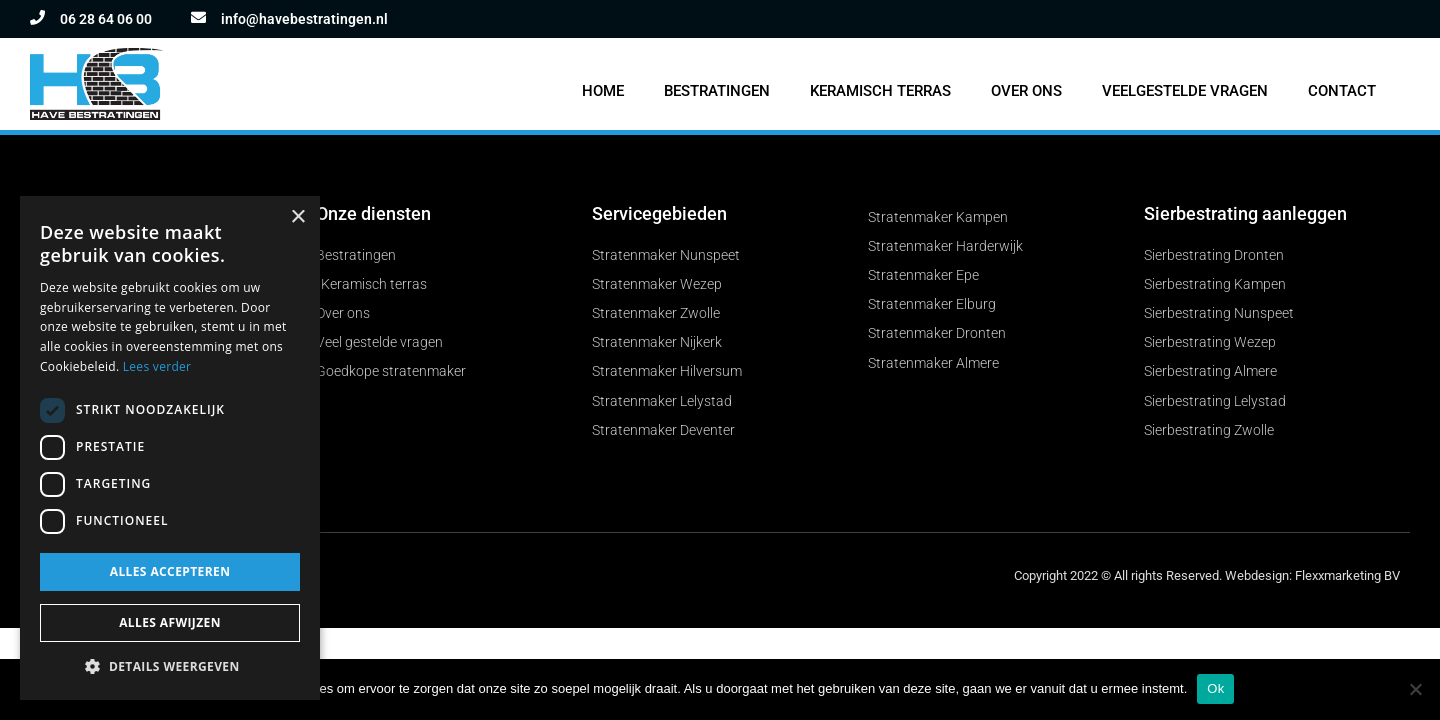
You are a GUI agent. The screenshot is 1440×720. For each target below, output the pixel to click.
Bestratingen (717, 91)
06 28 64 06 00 (106, 19)
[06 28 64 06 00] (37, 17)
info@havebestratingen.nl (304, 19)
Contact (1342, 91)
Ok (1215, 688)
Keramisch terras (880, 91)
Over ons (1026, 91)
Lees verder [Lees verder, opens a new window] (157, 366)
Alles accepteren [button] (170, 571)
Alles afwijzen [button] (170, 622)
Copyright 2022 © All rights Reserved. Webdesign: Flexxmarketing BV (1207, 579)
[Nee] (1415, 689)
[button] (170, 667)
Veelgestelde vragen (1185, 91)
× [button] (297, 217)
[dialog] (170, 448)
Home (603, 91)
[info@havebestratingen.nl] (198, 17)
